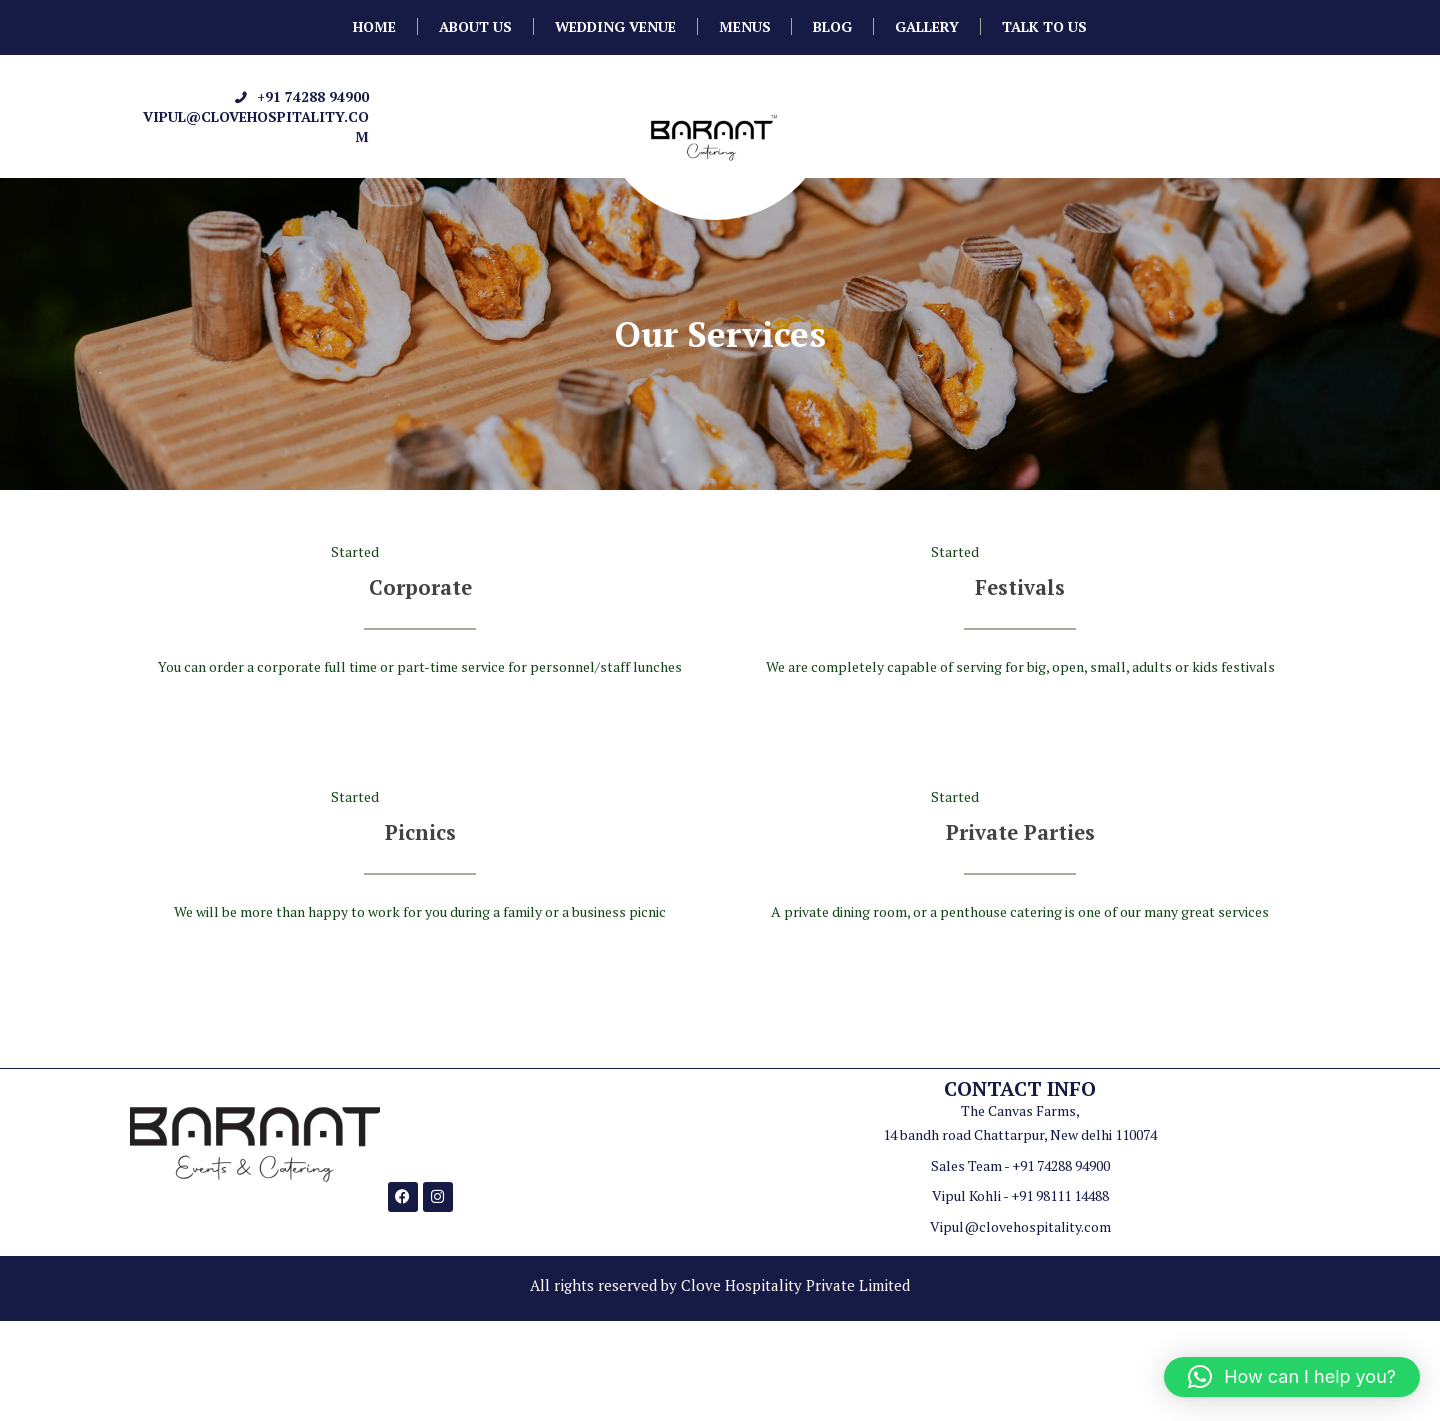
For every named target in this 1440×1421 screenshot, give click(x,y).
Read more (420, 724)
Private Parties (1020, 831)
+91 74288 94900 (313, 96)
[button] (1292, 1377)
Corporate (420, 586)
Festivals (1020, 586)
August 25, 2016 (442, 551)
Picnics (420, 831)
